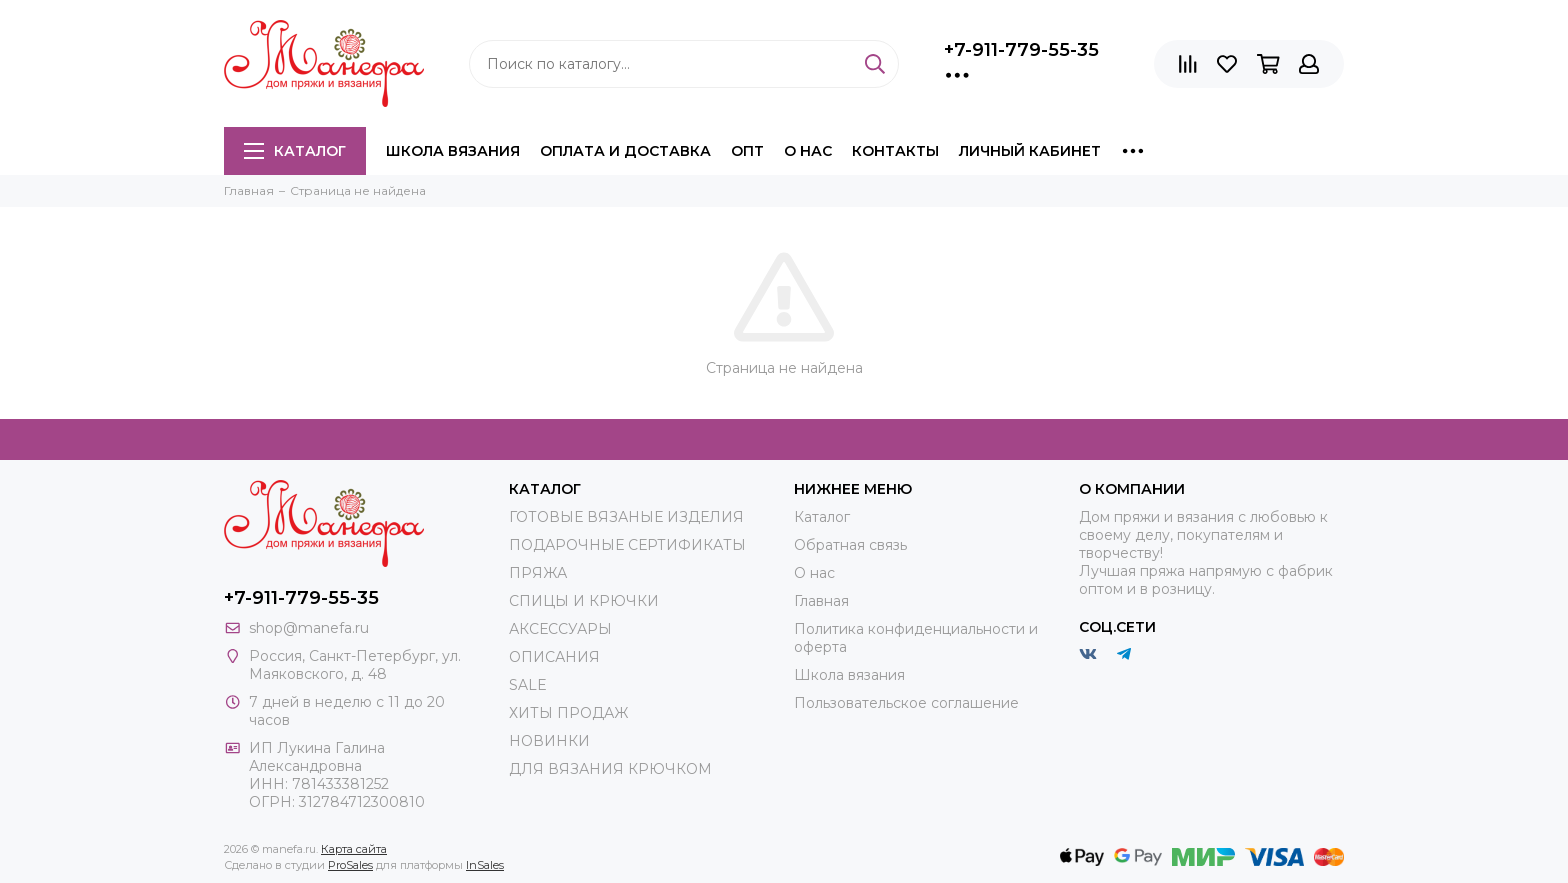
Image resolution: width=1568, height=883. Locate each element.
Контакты (895, 151)
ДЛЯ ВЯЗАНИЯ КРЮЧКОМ (610, 769)
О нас (808, 151)
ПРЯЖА (538, 573)
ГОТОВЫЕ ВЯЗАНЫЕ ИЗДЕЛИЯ (626, 517)
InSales (485, 865)
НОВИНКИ (549, 741)
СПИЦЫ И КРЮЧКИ (584, 601)
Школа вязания (453, 151)
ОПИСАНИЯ (554, 657)
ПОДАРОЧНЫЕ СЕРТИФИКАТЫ (627, 545)
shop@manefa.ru (309, 628)
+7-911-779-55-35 (1021, 50)
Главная (821, 601)
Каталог (295, 151)
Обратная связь (850, 545)
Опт (747, 151)
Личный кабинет (1030, 151)
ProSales (350, 865)
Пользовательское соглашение (906, 703)
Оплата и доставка (625, 151)
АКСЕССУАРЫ (560, 629)
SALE (528, 685)
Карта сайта (354, 849)
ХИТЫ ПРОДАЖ (568, 713)
